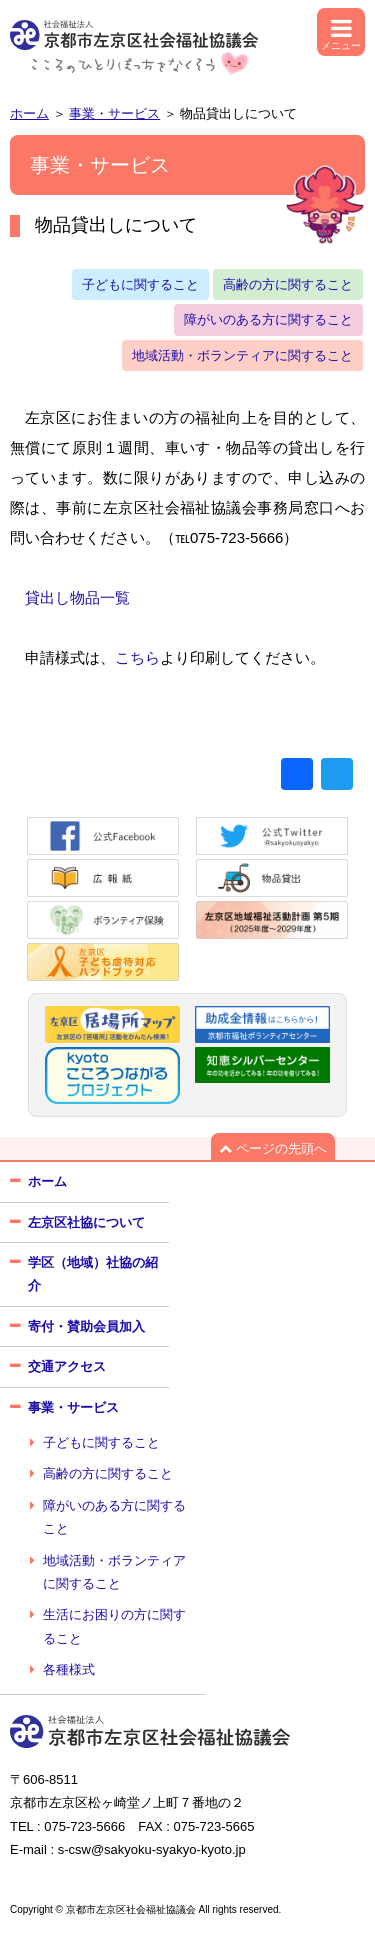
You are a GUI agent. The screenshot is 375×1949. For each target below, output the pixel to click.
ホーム (29, 113)
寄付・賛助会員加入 (86, 1326)
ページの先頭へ (273, 1148)
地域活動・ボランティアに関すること (242, 355)
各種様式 (69, 1669)
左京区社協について (86, 1222)
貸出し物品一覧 (77, 597)
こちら (137, 657)
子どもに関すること (140, 284)
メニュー (341, 39)
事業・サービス (114, 113)
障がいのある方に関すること (268, 319)
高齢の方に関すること (288, 284)
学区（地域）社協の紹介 (93, 1274)
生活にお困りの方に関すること (114, 1626)
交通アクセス (67, 1366)
